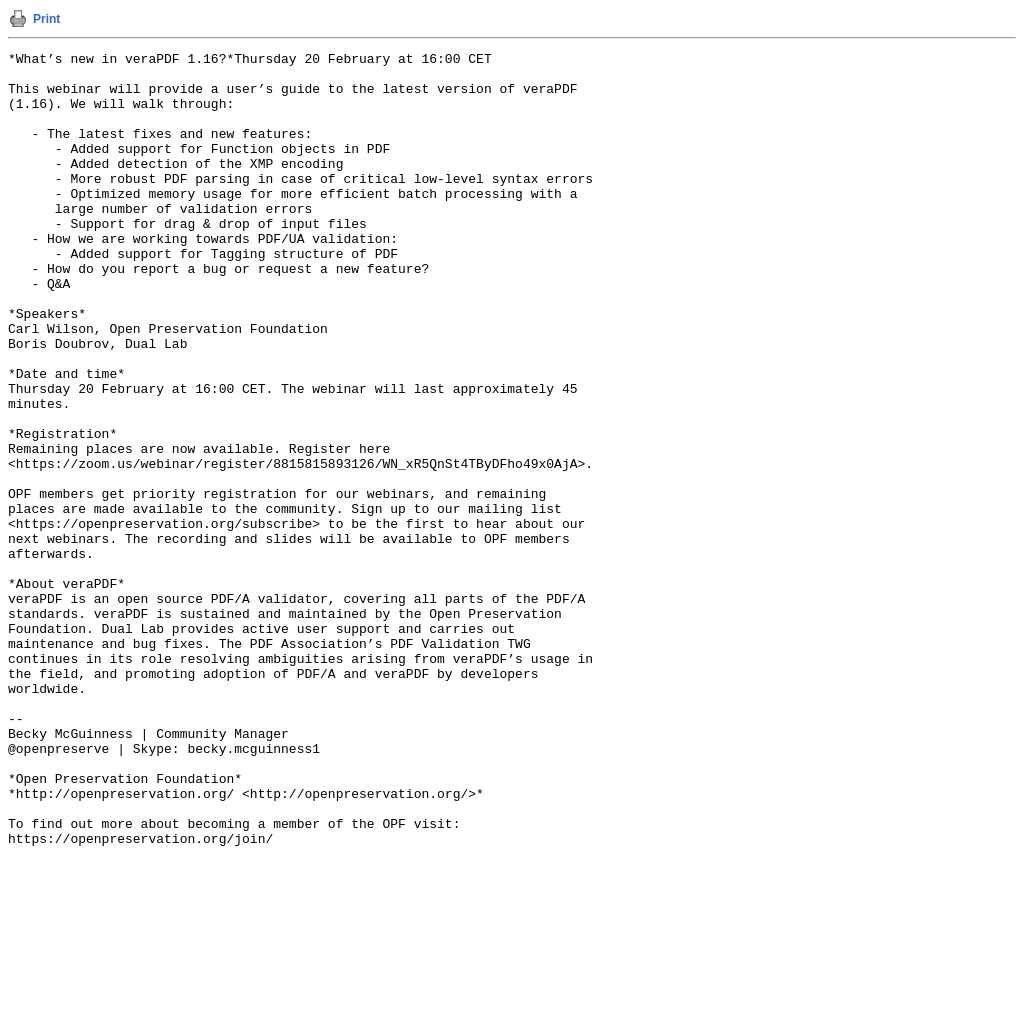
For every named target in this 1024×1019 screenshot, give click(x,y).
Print (46, 19)
